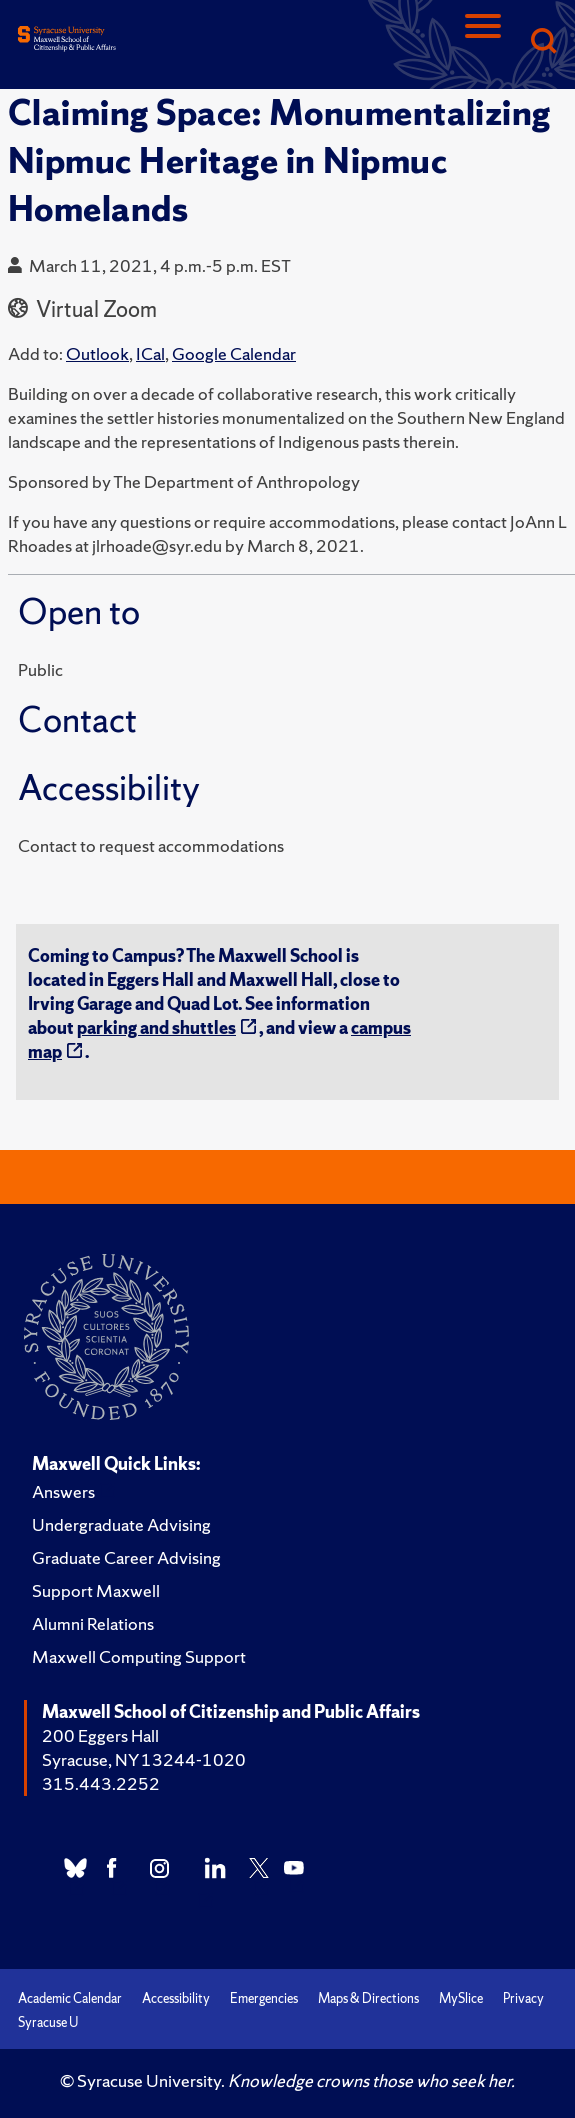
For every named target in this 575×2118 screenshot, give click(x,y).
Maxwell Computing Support (139, 1656)
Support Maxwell (96, 1590)
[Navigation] (483, 42)
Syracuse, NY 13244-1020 (144, 1759)
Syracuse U (48, 2022)
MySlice (461, 1998)
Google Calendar (234, 353)
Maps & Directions (368, 1998)
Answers (63, 1491)
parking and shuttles (156, 1027)
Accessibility (176, 1998)
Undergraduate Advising (121, 1524)
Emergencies (264, 1998)
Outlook (97, 353)
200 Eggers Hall (100, 1735)
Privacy (523, 1998)
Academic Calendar (70, 1998)
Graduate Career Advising (126, 1557)
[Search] (543, 42)
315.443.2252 (101, 1783)
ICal (150, 353)
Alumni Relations (93, 1623)
